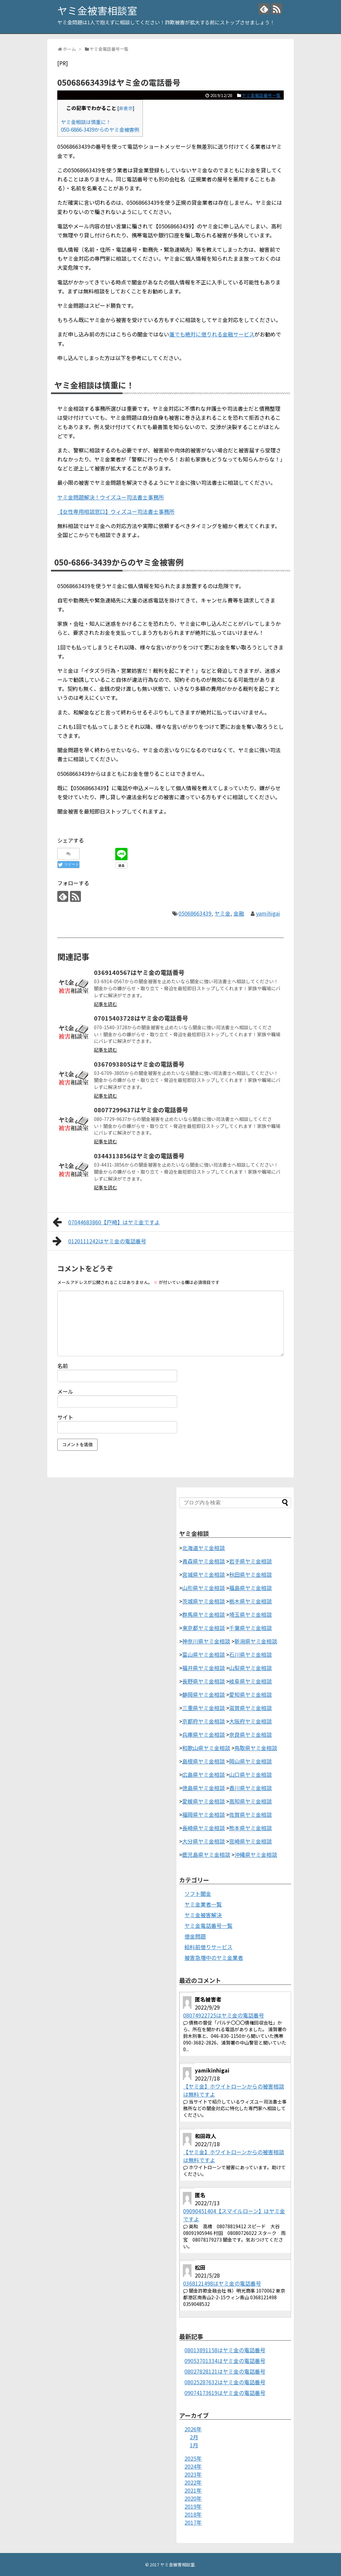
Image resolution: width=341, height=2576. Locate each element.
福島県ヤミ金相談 (250, 1588)
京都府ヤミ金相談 (203, 1721)
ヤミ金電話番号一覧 (261, 95)
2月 (194, 2437)
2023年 (193, 2474)
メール (65, 1391)
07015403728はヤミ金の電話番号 (141, 1018)
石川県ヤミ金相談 (250, 1654)
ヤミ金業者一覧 (203, 1904)
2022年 (193, 2482)
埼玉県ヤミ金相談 (250, 1614)
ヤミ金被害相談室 (97, 10)
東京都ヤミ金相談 (203, 1628)
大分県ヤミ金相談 (203, 1841)
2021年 (193, 2490)
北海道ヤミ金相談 (203, 1548)
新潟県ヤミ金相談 (255, 1641)
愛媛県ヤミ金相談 (203, 1801)
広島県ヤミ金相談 (203, 1774)
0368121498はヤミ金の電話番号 (222, 2283)
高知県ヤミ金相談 (250, 1801)
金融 (238, 913)
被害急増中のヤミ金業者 (213, 1958)
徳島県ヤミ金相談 (203, 1788)
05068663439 (194, 913)
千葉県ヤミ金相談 (250, 1628)
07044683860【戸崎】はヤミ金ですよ (106, 1222)
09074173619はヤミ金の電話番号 (224, 2393)
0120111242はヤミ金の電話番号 (99, 1241)
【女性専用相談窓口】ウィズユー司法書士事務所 (115, 511)
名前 (62, 1366)
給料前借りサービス (208, 1947)
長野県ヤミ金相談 (203, 1681)
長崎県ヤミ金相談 (203, 1828)
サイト (65, 1417)
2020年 (193, 2498)
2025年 (193, 2458)
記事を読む (105, 1004)
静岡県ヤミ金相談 (203, 1694)
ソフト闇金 (197, 1893)
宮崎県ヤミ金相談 (250, 1841)
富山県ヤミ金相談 (203, 1654)
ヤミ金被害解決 (203, 1915)
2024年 (193, 2466)
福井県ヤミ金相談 (203, 1668)
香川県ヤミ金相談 (250, 1788)
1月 (194, 2445)
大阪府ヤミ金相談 (250, 1721)
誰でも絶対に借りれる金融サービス (211, 334)
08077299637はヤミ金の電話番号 (141, 1109)
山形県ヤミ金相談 (203, 1588)
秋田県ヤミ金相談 (250, 1574)
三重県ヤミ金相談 (203, 1708)
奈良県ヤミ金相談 (250, 1734)
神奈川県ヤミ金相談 (206, 1641)
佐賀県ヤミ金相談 (250, 1814)
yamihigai (268, 913)
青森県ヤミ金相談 (203, 1561)
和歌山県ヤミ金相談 (206, 1748)
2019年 (193, 2506)
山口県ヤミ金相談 (250, 1774)
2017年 (193, 2522)
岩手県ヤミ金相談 (250, 1561)
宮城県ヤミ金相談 (203, 1574)
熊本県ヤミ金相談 (250, 1828)
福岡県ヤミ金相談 (203, 1814)
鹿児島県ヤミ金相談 (206, 1854)
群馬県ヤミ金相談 (203, 1614)
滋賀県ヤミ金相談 (250, 1708)
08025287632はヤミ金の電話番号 (224, 2382)
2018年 (193, 2514)
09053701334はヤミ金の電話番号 (224, 2361)
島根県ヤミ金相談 (203, 1761)
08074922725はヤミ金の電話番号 (223, 2015)
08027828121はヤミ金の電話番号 (224, 2371)
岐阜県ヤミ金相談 (250, 1681)
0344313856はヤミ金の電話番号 (139, 1155)
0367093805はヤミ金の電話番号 (139, 1064)
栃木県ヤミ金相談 (250, 1601)
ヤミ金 (222, 913)
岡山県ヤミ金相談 (250, 1761)
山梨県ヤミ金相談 (250, 1668)
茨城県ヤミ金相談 (203, 1601)
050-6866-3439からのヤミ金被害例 (100, 129)
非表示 (126, 108)
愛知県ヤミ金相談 (250, 1694)
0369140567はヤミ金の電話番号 (139, 972)
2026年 (193, 2429)
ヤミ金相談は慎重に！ (86, 121)
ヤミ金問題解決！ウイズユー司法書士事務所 (110, 497)
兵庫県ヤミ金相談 (203, 1734)
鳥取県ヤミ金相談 (255, 1748)
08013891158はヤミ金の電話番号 (224, 2350)
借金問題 (195, 1936)
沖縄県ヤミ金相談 (255, 1854)
